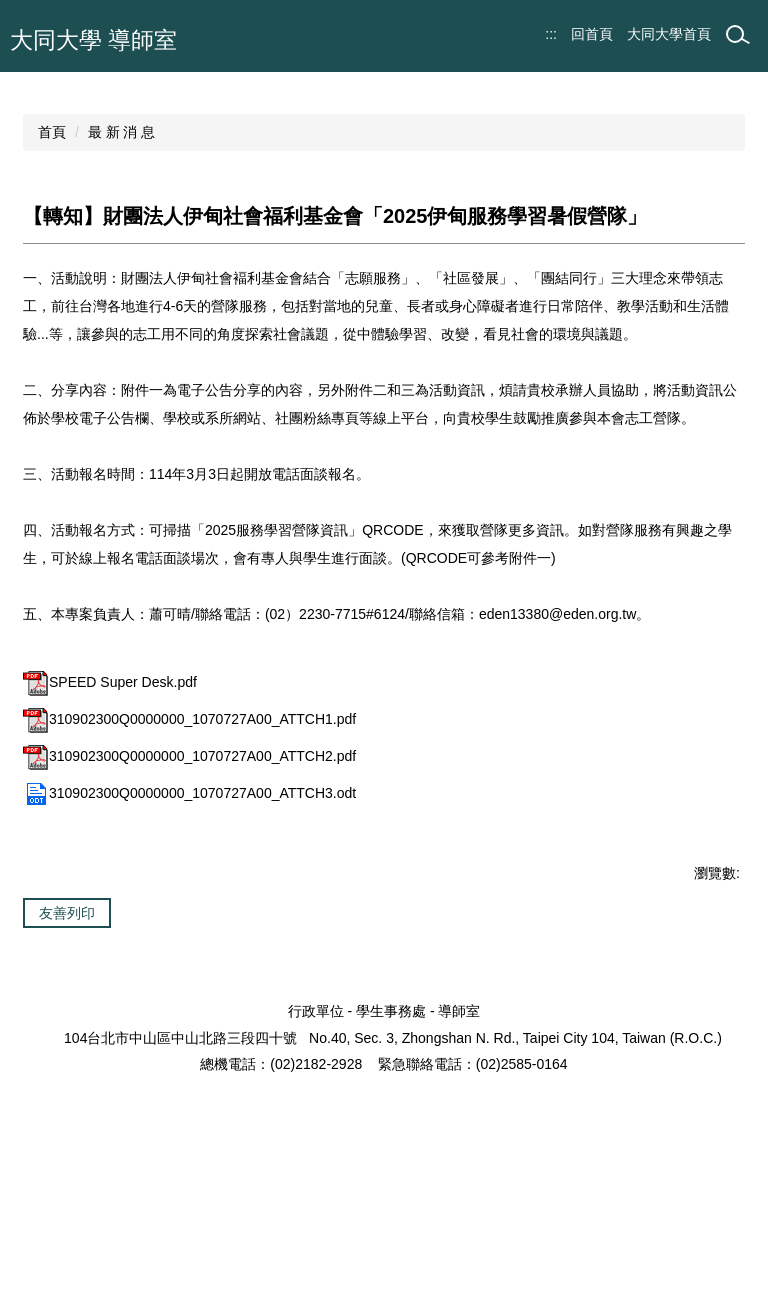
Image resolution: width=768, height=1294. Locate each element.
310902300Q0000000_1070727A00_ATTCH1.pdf (189, 851)
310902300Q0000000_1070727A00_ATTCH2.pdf (189, 888)
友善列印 (67, 1045)
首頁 (52, 264)
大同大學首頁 (669, 34)
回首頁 (592, 34)
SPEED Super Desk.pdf (110, 814)
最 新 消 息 (122, 264)
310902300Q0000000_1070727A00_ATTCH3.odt (189, 925)
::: (551, 34)
